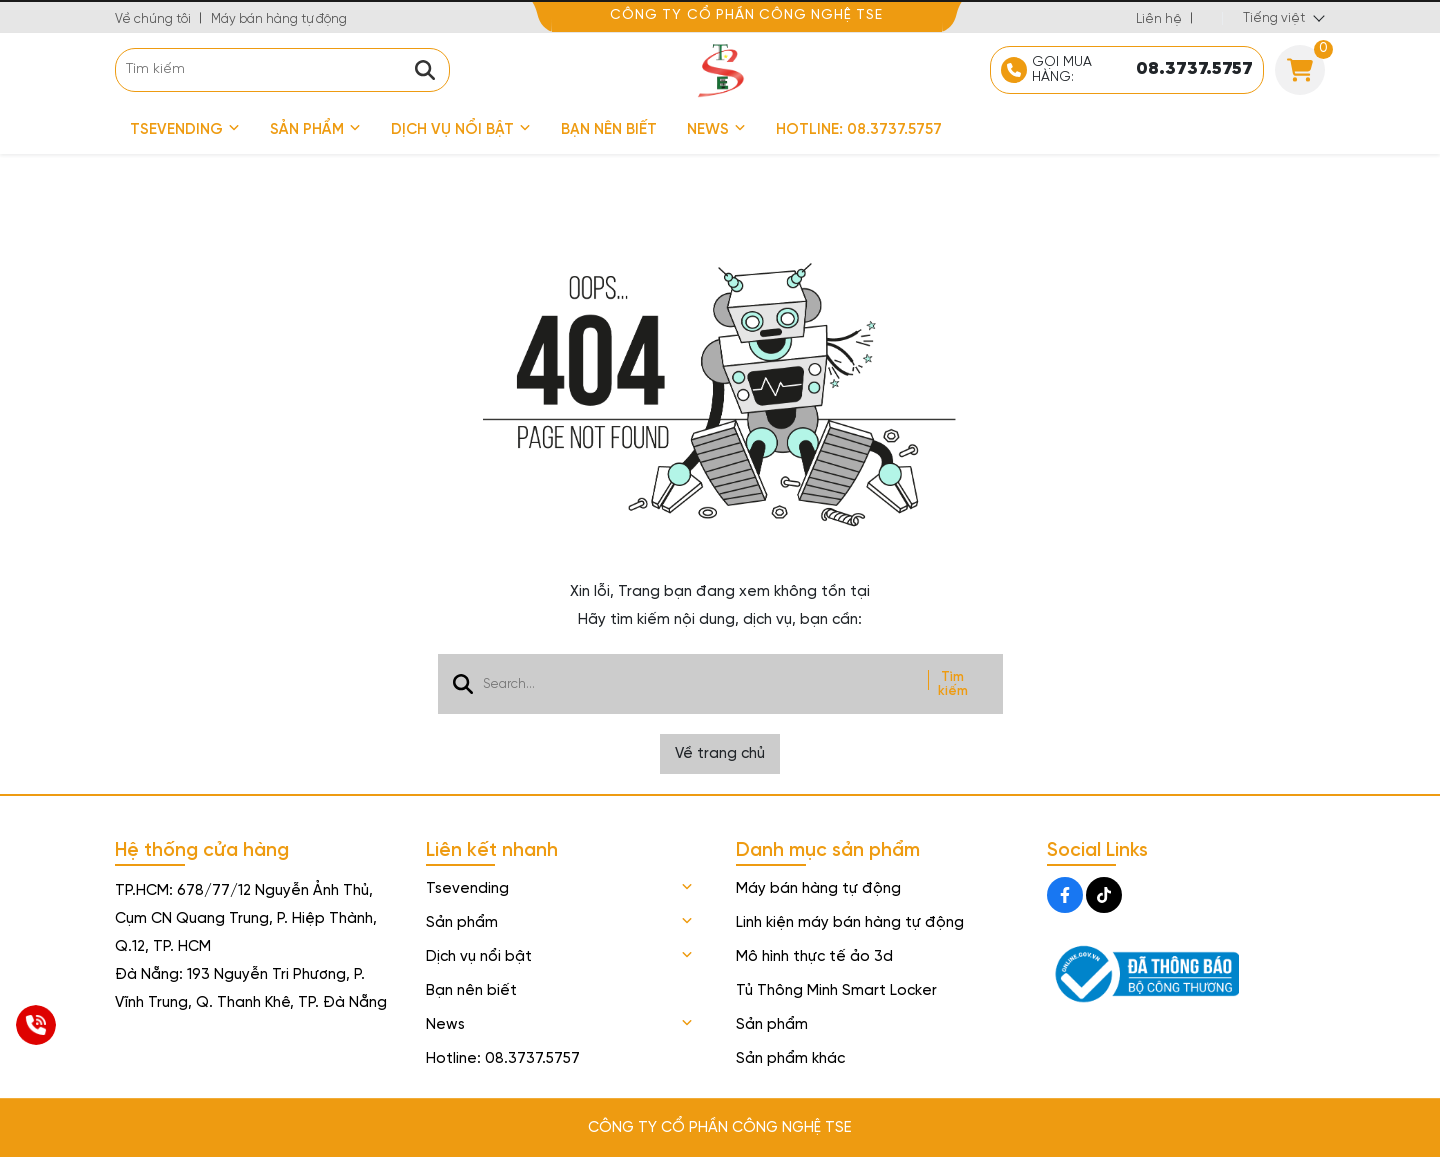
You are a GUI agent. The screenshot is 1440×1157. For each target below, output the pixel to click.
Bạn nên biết (609, 130)
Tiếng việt (1274, 18)
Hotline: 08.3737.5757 (859, 130)
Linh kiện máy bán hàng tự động (850, 923)
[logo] (720, 69)
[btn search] (425, 70)
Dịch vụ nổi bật (461, 130)
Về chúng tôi (153, 19)
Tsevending (185, 130)
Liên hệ (1159, 19)
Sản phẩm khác (790, 1059)
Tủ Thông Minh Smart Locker (836, 991)
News (716, 130)
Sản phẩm (315, 130)
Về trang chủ (720, 754)
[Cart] (1300, 70)
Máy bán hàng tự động (279, 19)
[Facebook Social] (1065, 895)
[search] (282, 70)
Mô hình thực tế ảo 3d (814, 957)
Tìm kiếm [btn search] (953, 684)
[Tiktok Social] (1104, 895)
